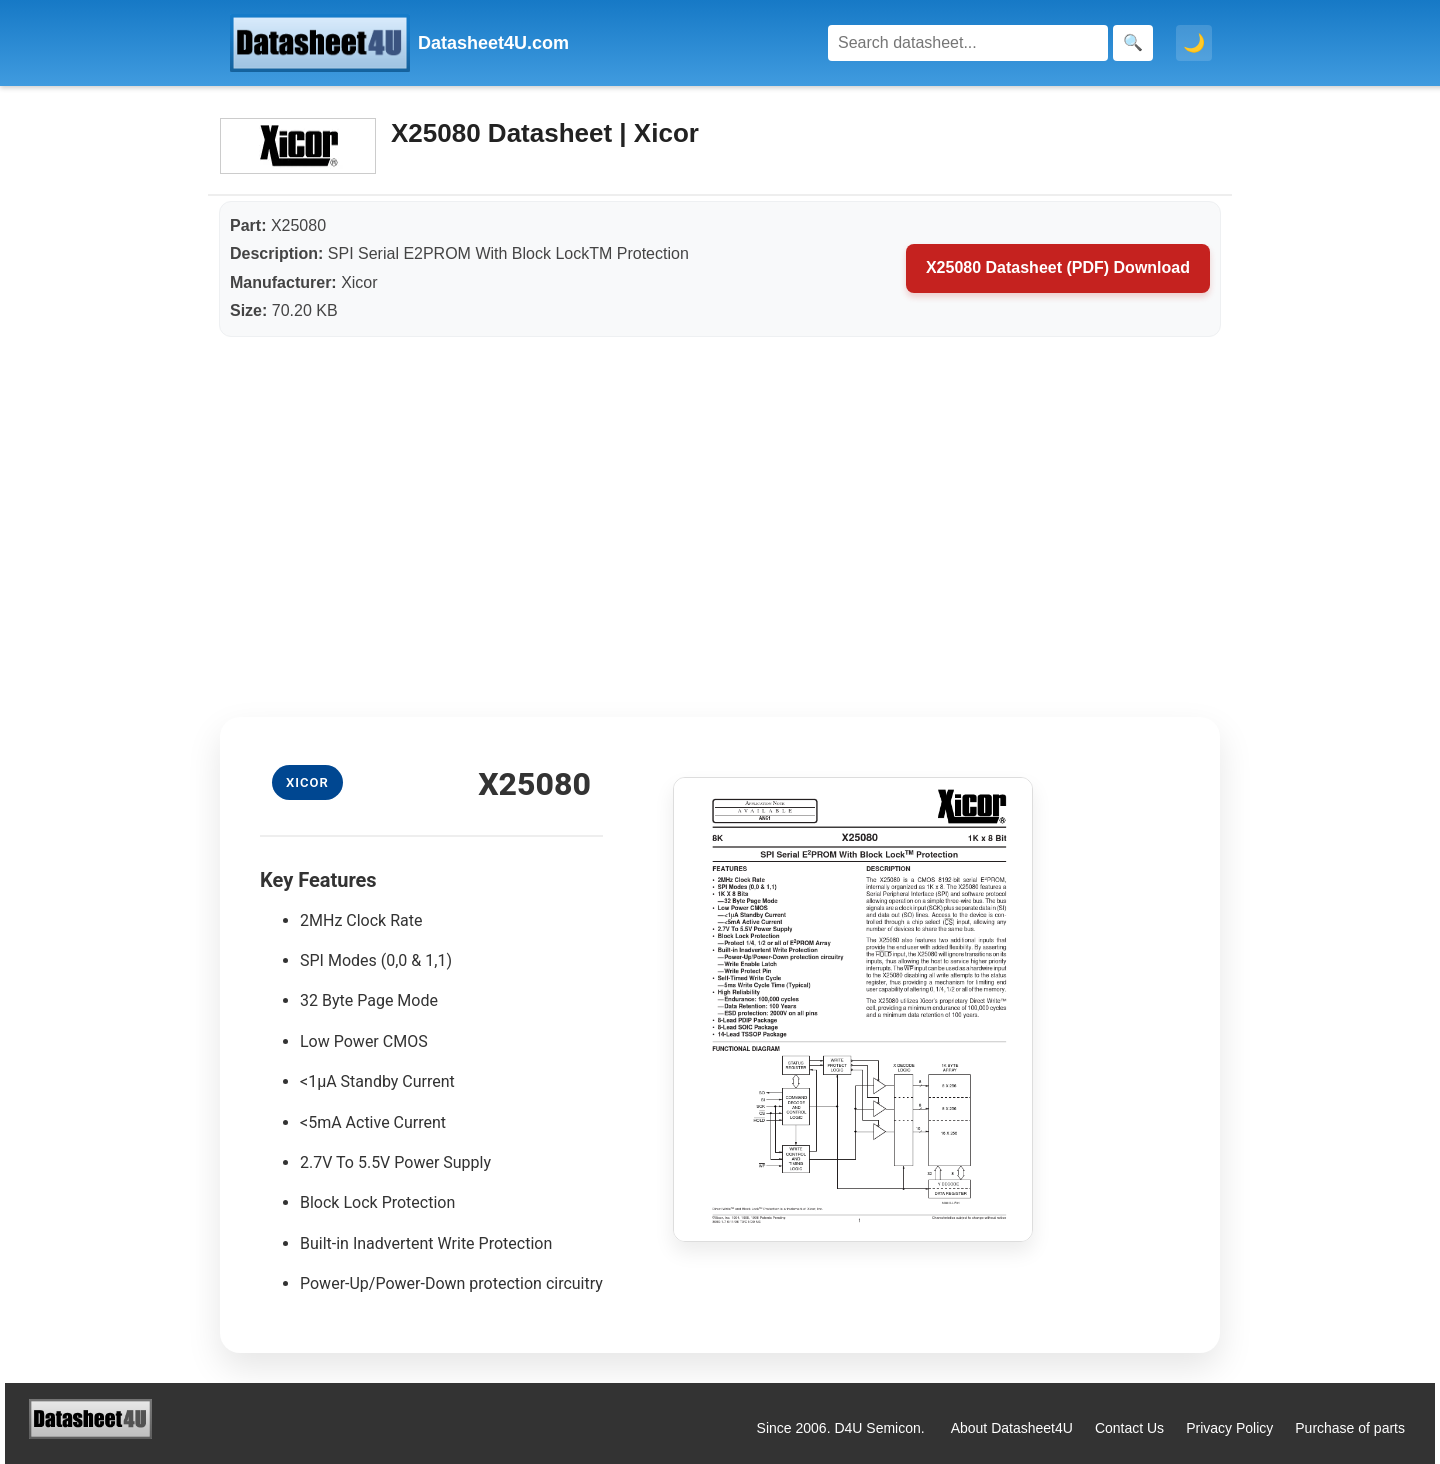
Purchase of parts (1350, 1428)
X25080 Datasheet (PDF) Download (1058, 267)
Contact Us (1129, 1428)
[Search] (968, 43)
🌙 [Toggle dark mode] (1194, 43)
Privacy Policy (1229, 1428)
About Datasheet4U (1012, 1428)
